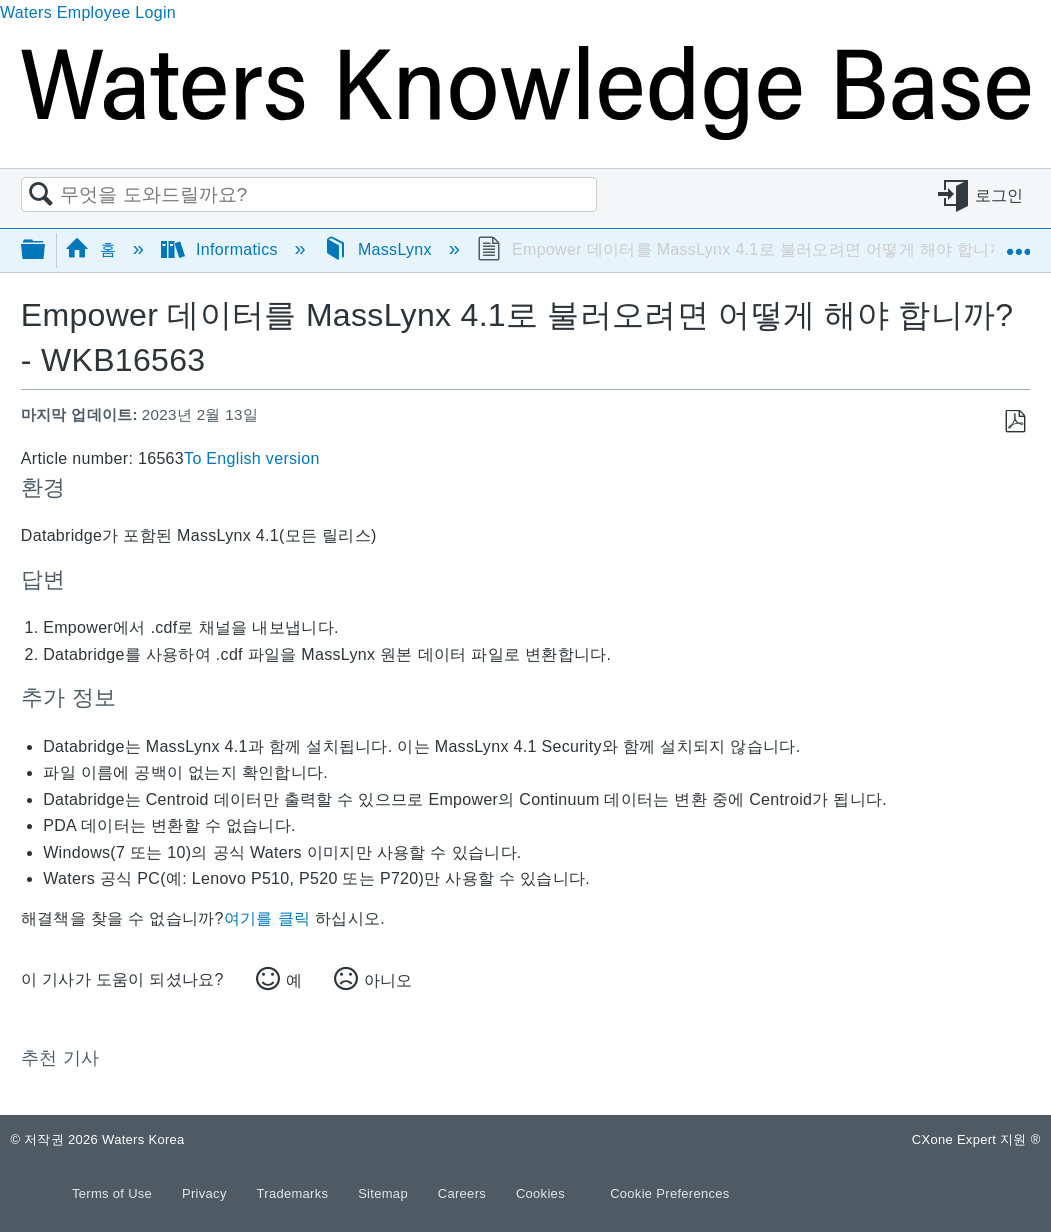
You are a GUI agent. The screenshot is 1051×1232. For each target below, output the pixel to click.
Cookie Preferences (670, 1193)
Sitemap (385, 1193)
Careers (464, 1193)
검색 (41, 195)
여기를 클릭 (267, 918)
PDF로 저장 (1014, 422)
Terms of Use (114, 1193)
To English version (252, 458)
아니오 (388, 980)
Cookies (540, 1193)
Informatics (222, 249)
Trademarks (295, 1193)
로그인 (999, 195)
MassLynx (380, 249)
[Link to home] (525, 134)
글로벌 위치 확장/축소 (1018, 243)
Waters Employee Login (88, 12)
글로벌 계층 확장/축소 (46, 250)
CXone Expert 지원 (976, 1139)
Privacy (206, 1193)
